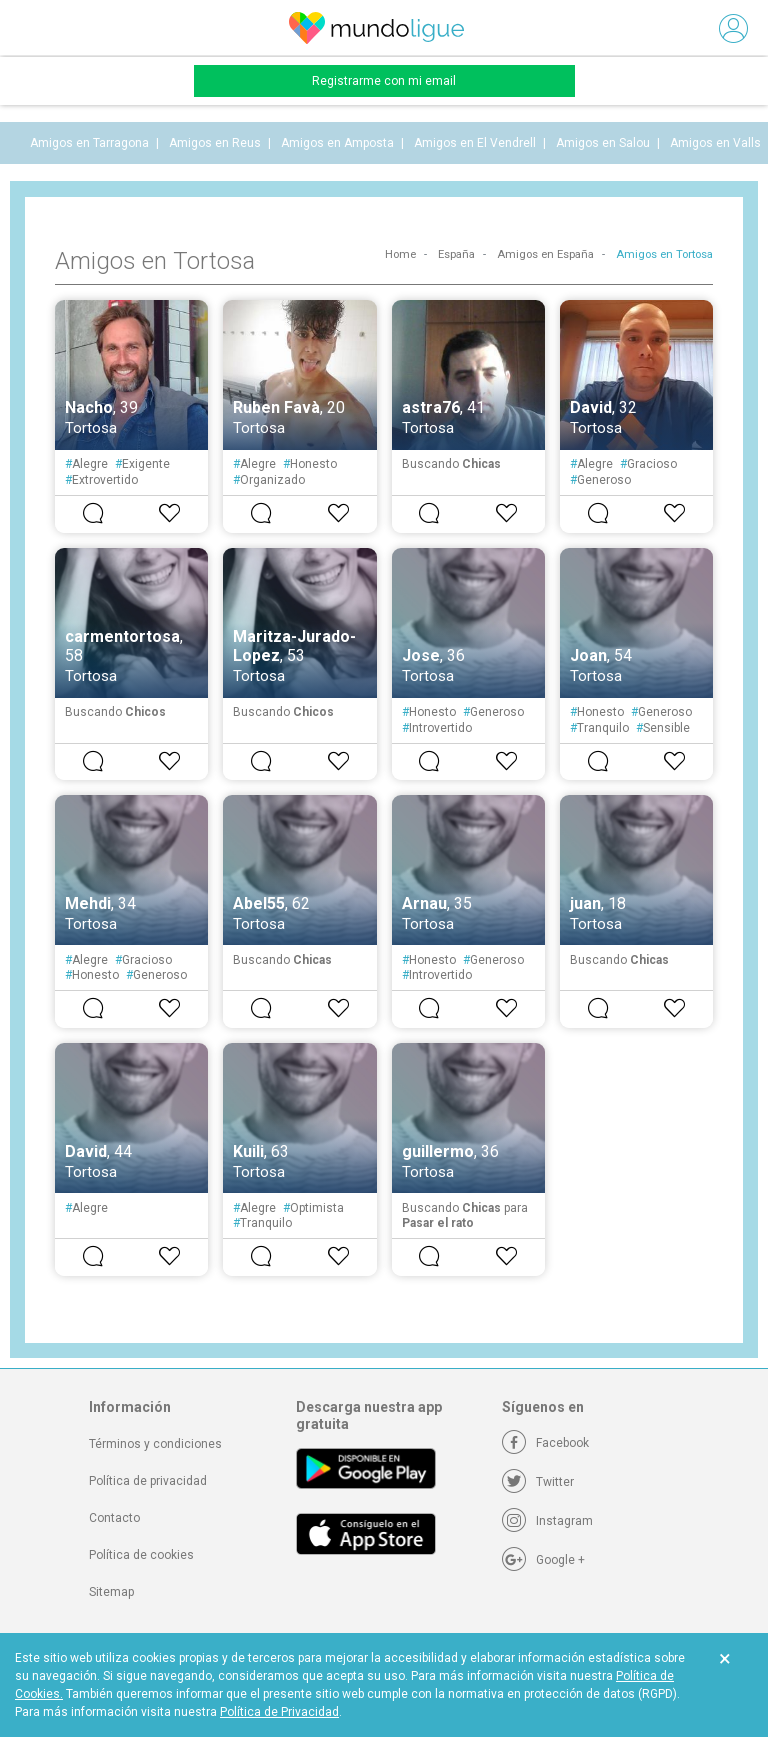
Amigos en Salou (603, 143)
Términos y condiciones (155, 1444)
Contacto (114, 1518)
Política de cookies (141, 1555)
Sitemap (111, 1592)
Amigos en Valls (715, 143)
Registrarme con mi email (384, 81)
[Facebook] (545, 1443)
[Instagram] (547, 1521)
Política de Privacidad (279, 1712)
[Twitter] (538, 1482)
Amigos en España (545, 254)
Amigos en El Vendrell (475, 143)
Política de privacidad (148, 1481)
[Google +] (543, 1560)
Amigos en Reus (215, 143)
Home (400, 254)
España (456, 254)
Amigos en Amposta (337, 143)
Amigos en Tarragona (89, 143)
